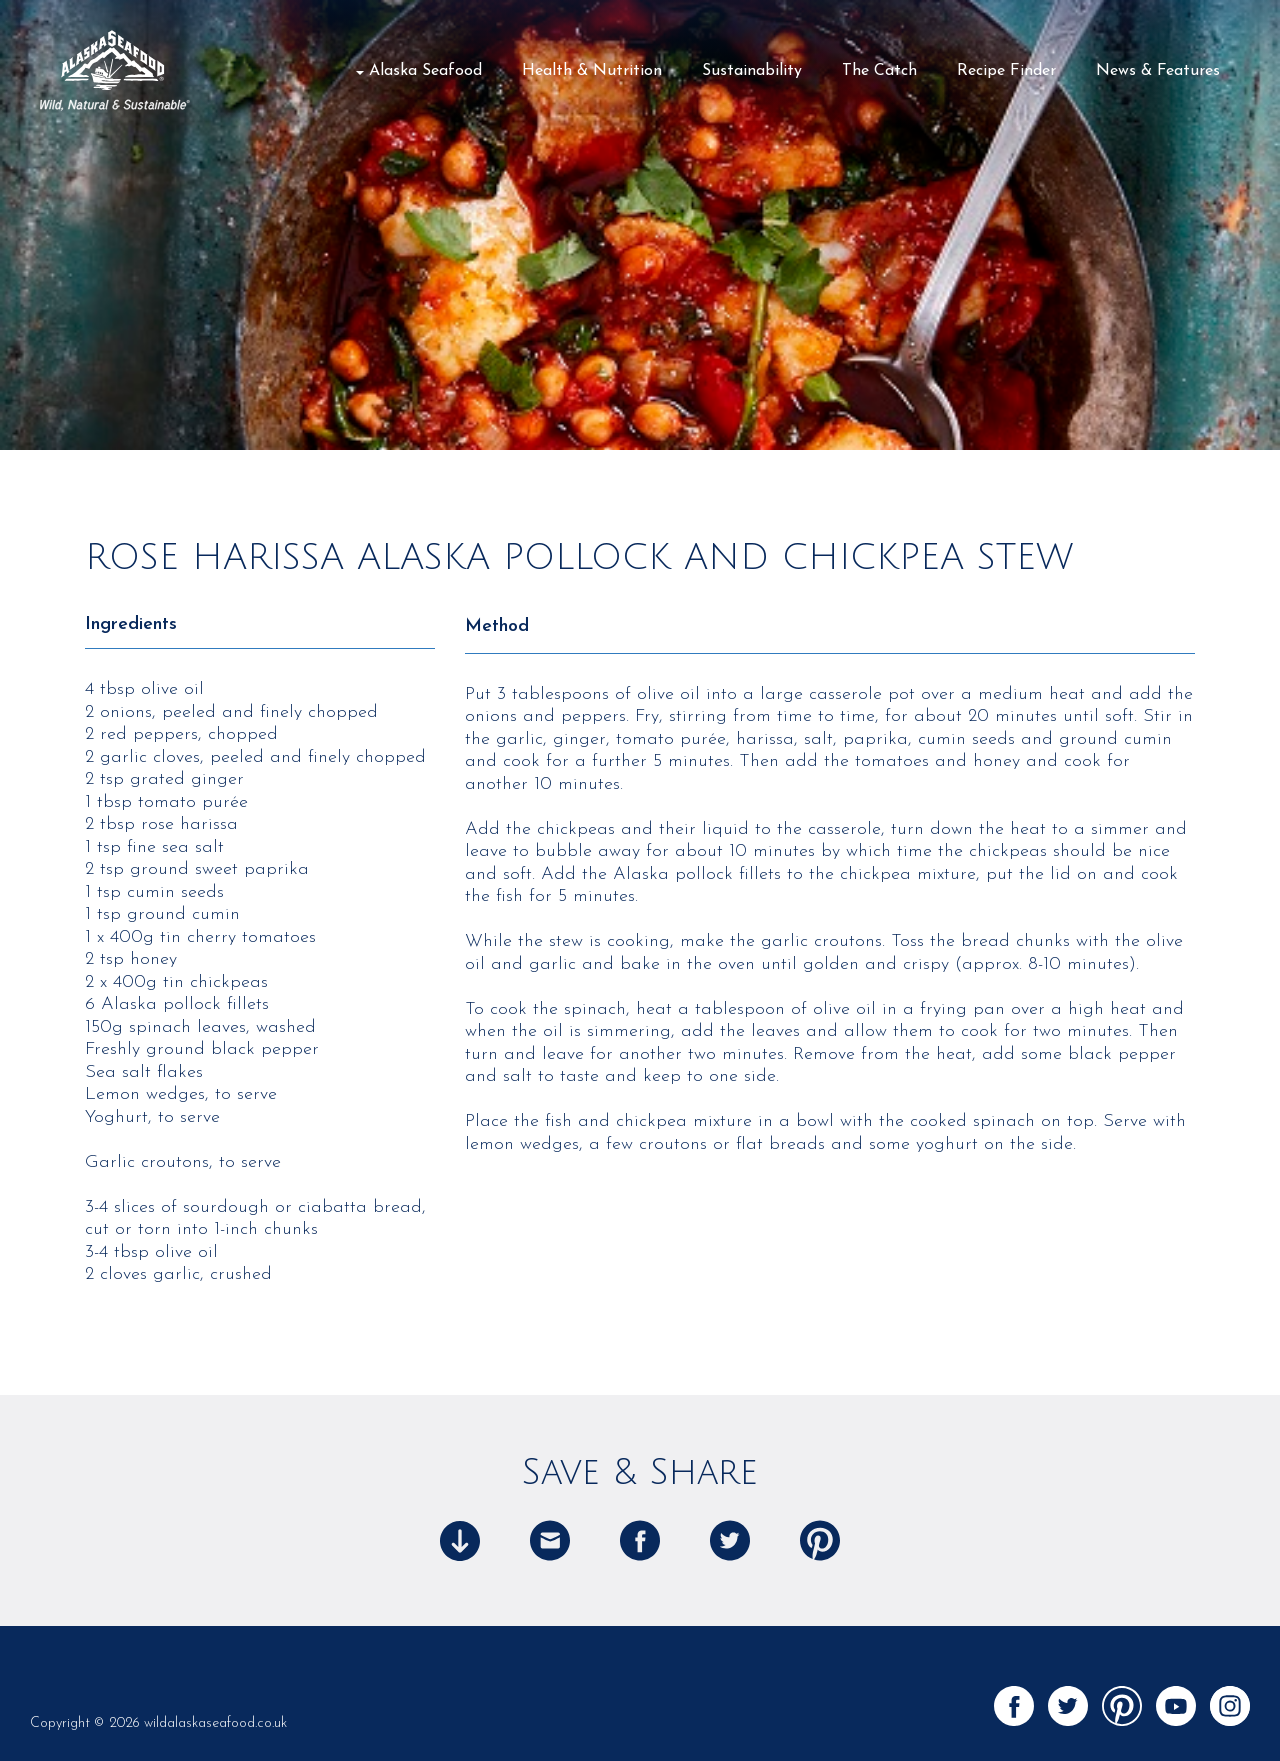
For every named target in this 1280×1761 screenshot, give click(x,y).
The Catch (879, 71)
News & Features (1158, 71)
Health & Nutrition (592, 71)
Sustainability (752, 71)
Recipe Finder (1006, 71)
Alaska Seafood (425, 71)
